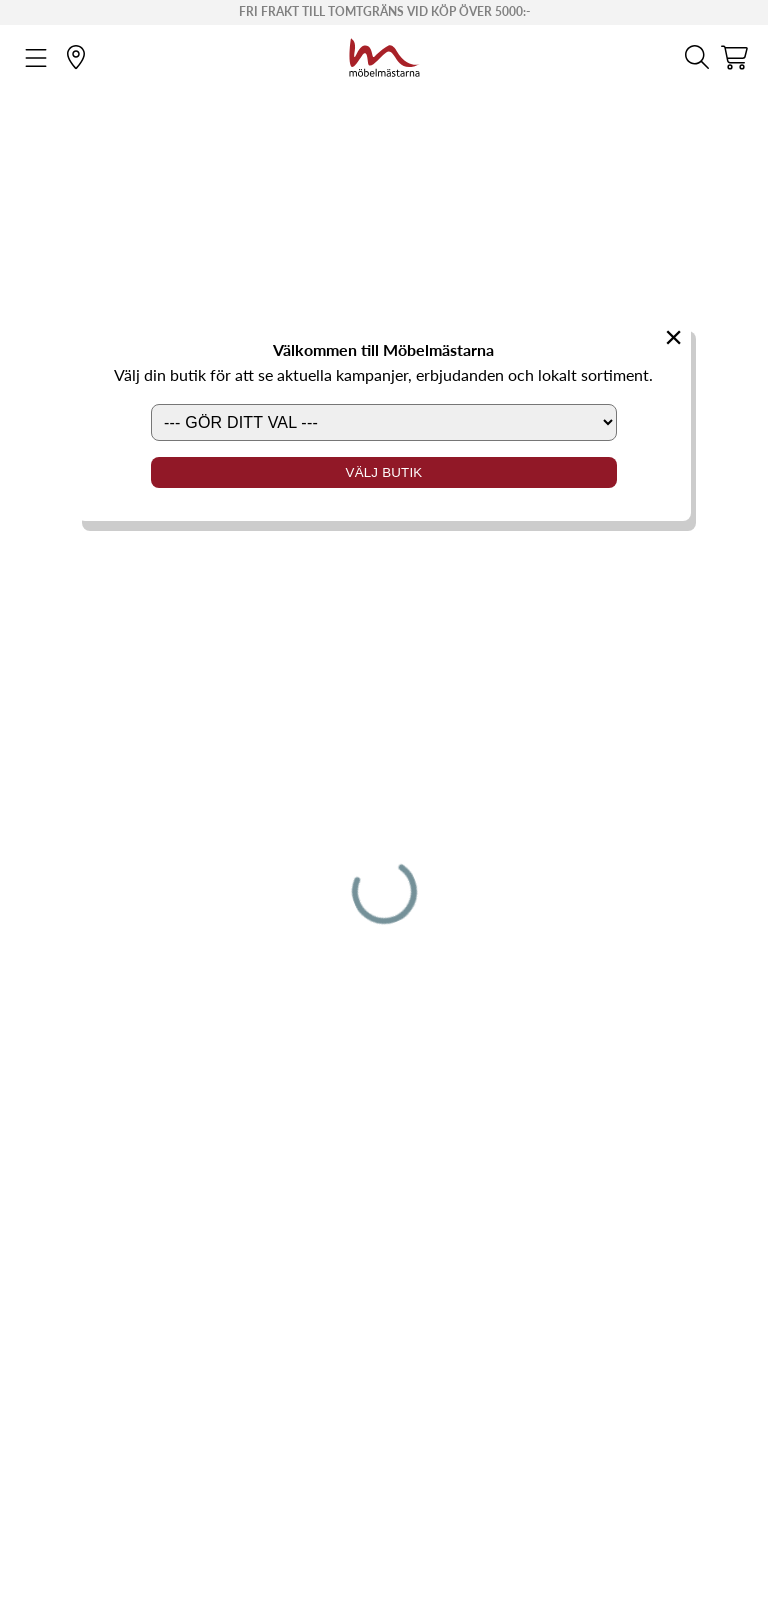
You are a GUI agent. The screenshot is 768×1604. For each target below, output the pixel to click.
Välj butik (384, 472)
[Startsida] (384, 55)
